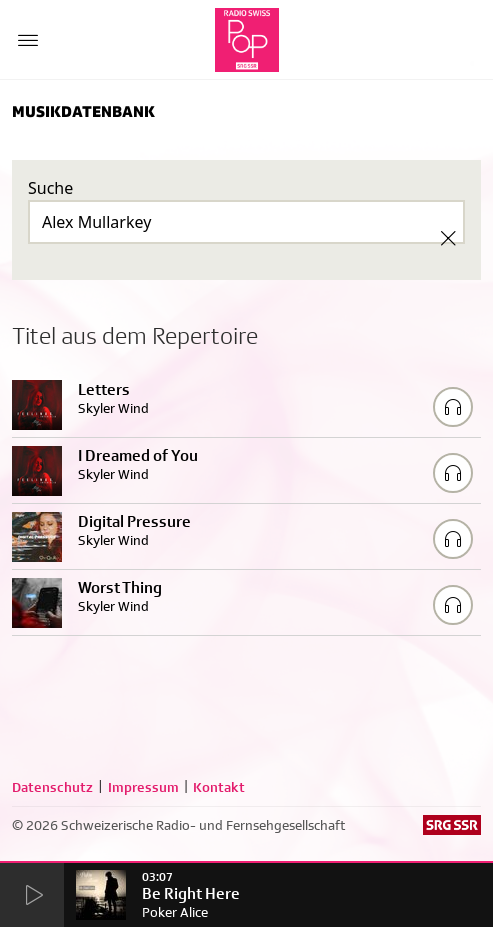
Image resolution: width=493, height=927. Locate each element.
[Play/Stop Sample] (453, 407)
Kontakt (219, 787)
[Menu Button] (28, 40)
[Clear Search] (448, 238)
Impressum (143, 787)
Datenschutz (52, 787)
